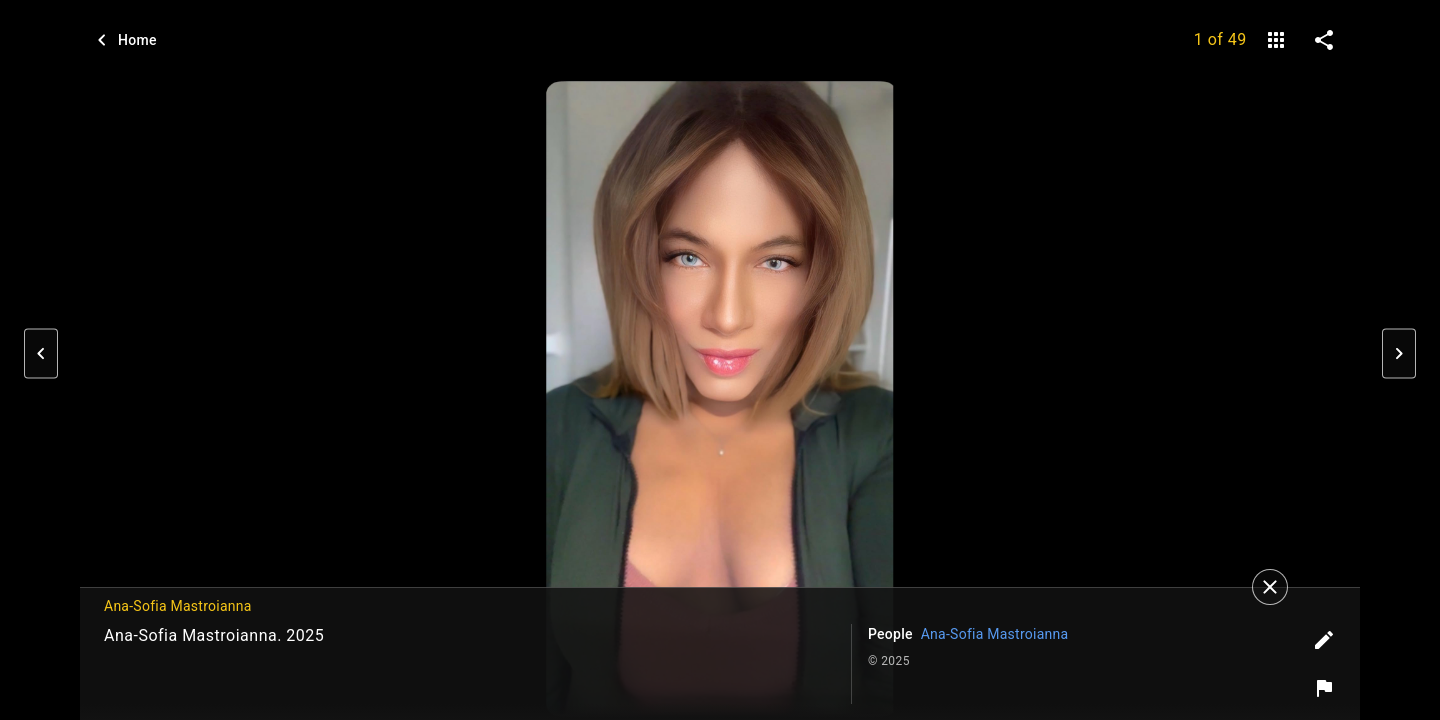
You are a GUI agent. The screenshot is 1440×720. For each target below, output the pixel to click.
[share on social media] (1324, 40)
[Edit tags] (1324, 640)
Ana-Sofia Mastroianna (995, 634)
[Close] (1270, 587)
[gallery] (1276, 40)
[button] (41, 354)
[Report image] (1324, 688)
